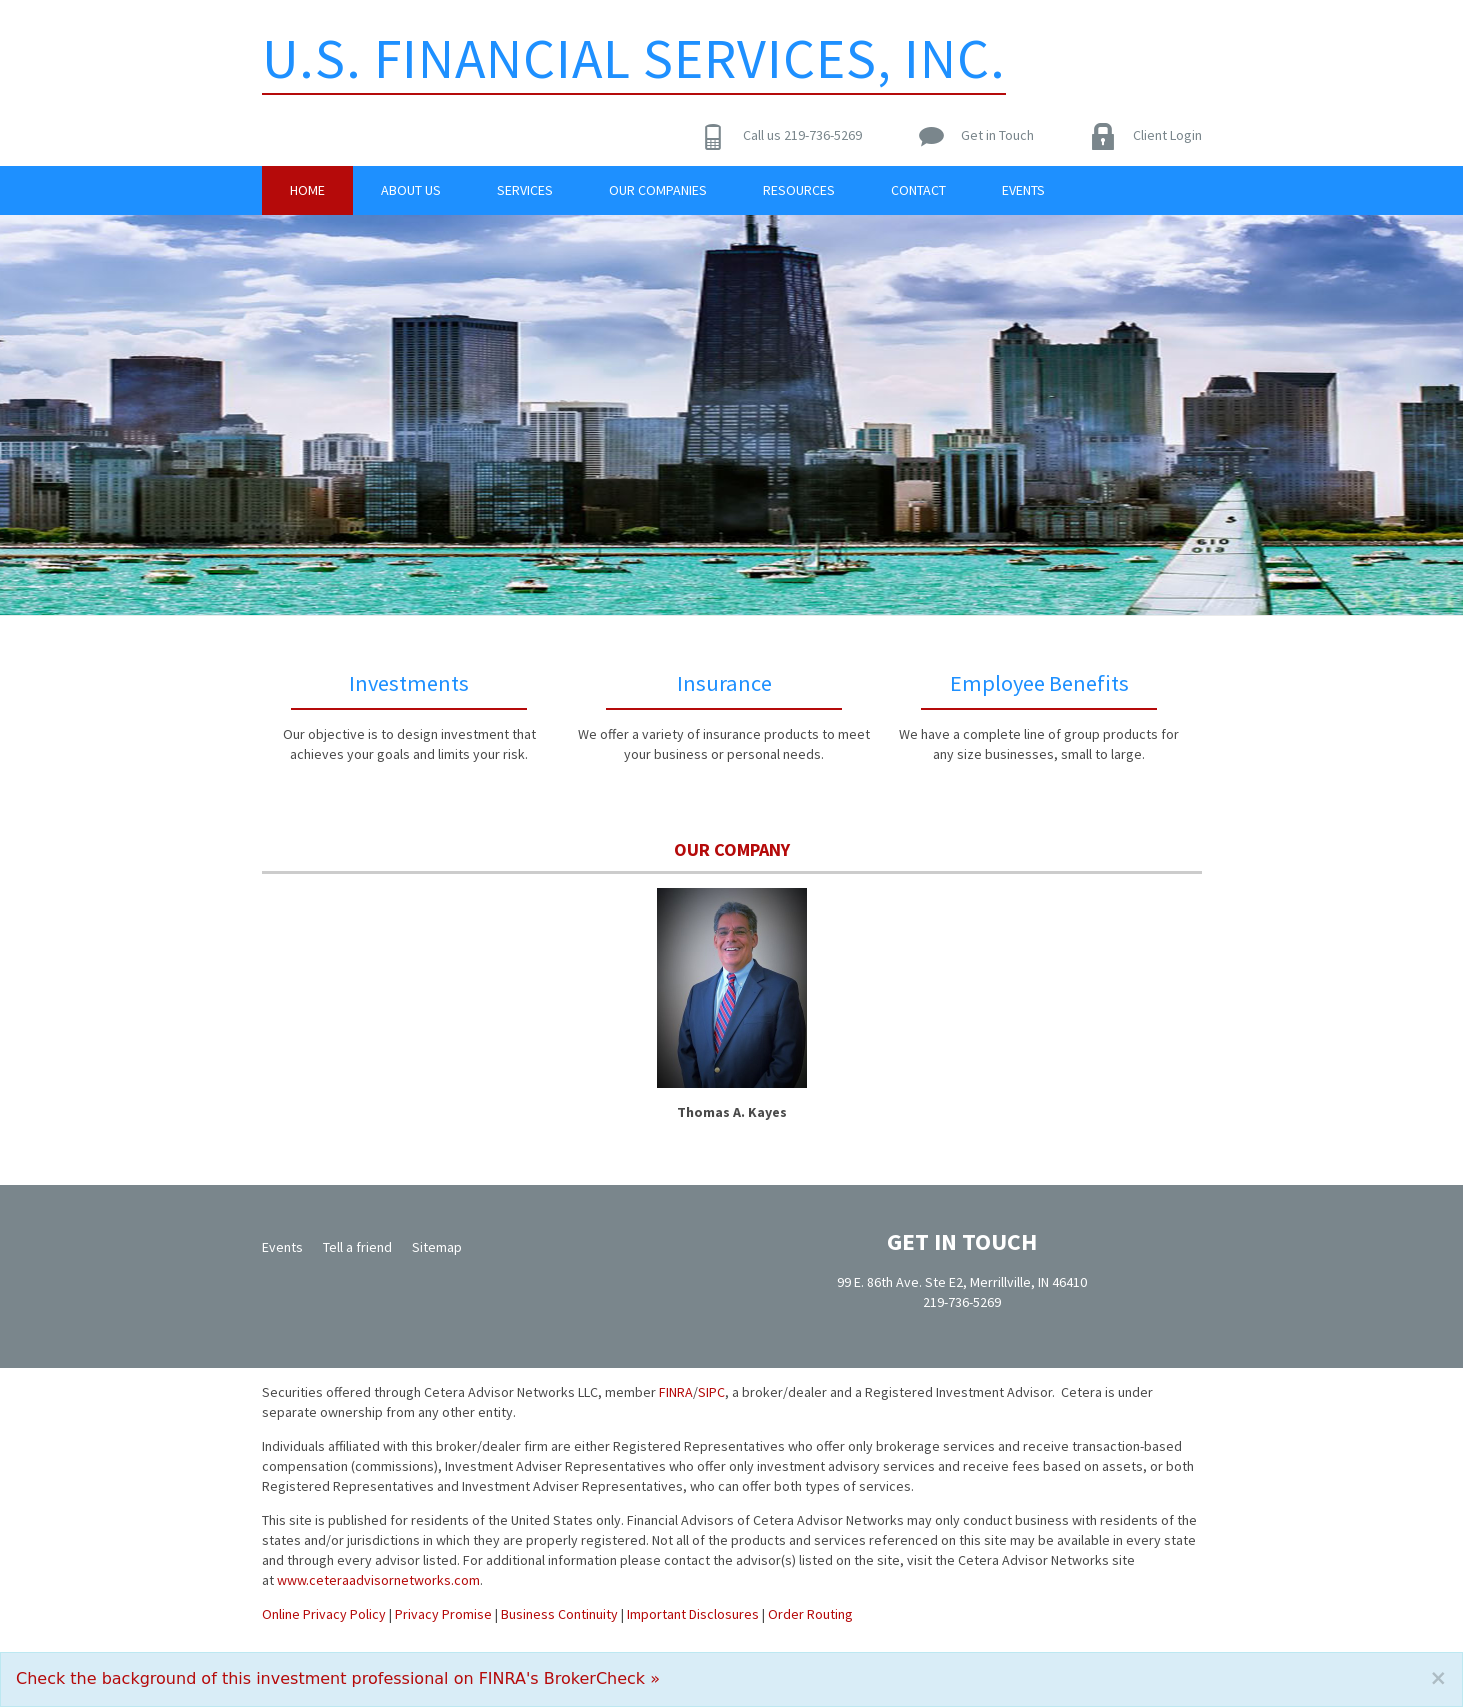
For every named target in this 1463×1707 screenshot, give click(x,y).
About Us (411, 190)
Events (1023, 190)
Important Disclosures (693, 1614)
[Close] (1438, 1678)
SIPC (711, 1392)
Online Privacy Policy (324, 1614)
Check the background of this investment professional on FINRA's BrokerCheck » (338, 1678)
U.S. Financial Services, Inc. (634, 58)
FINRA (676, 1392)
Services (525, 190)
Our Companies (658, 190)
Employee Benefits (1039, 683)
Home (307, 190)
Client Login (1167, 135)
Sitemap (437, 1247)
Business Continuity (559, 1614)
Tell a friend (357, 1247)
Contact (918, 190)
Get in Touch (997, 135)
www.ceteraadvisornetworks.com (378, 1580)
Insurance (724, 683)
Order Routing (810, 1614)
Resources (799, 190)
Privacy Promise (443, 1614)
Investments (409, 683)
